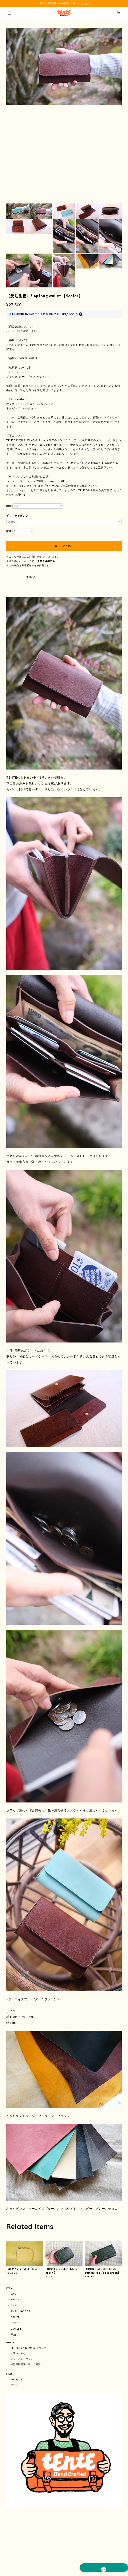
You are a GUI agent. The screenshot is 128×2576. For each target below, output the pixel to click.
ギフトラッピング (17, 515)
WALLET (16, 2299)
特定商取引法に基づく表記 (26, 2364)
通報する (31, 577)
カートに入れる (64, 546)
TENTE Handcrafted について (28, 2347)
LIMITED (16, 2323)
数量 (9, 531)
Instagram (17, 2379)
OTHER (15, 2317)
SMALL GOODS (20, 2311)
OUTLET (16, 2328)
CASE (14, 2305)
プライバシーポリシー (23, 2358)
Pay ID (14, 2384)
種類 (9, 506)
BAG (13, 2293)
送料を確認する (46, 561)
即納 (13, 2334)
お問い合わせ (18, 2353)
